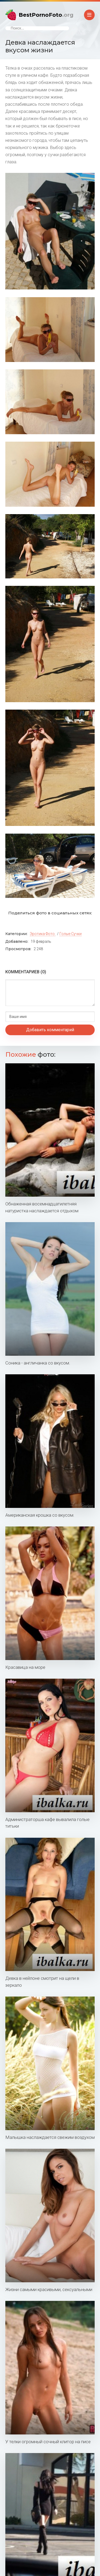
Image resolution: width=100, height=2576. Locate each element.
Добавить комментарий (50, 1029)
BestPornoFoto (46, 15)
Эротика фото (42, 934)
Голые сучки (70, 934)
